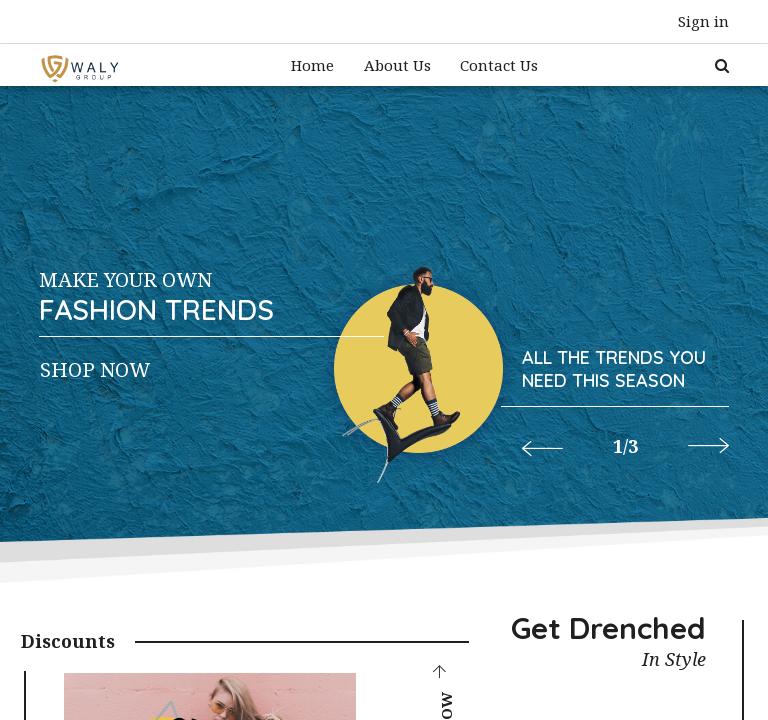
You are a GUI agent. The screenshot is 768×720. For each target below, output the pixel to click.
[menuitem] (312, 65)
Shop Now (95, 369)
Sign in (703, 21)
